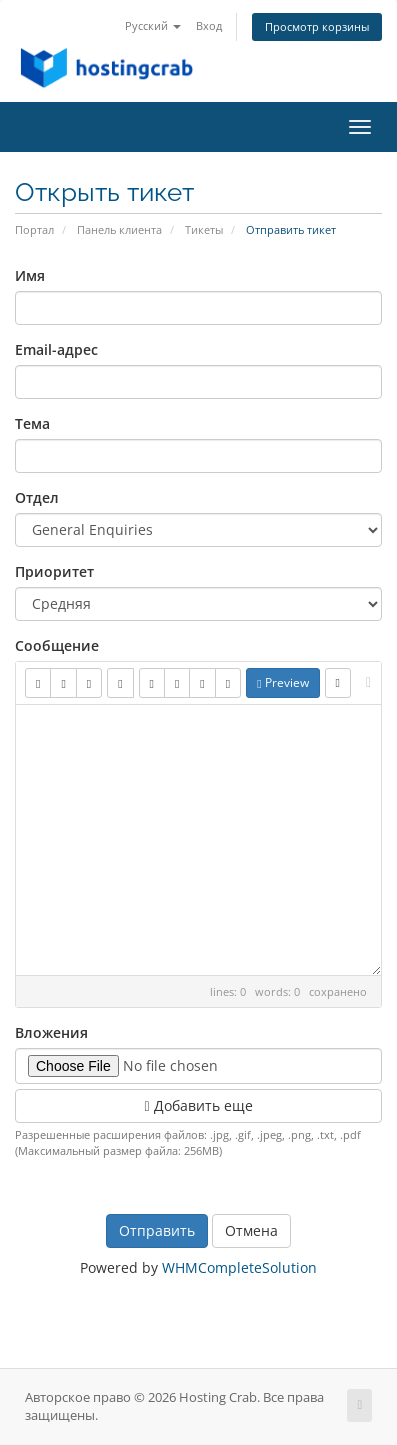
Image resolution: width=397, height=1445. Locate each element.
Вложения (51, 1032)
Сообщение (57, 645)
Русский (153, 25)
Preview (282, 682)
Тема (32, 423)
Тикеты (204, 229)
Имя (30, 275)
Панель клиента (119, 229)
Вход (209, 25)
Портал (34, 229)
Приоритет (54, 571)
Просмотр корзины (317, 26)
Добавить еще (198, 1105)
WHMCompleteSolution (239, 1267)
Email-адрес (56, 349)
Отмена (251, 1230)
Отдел (37, 497)
